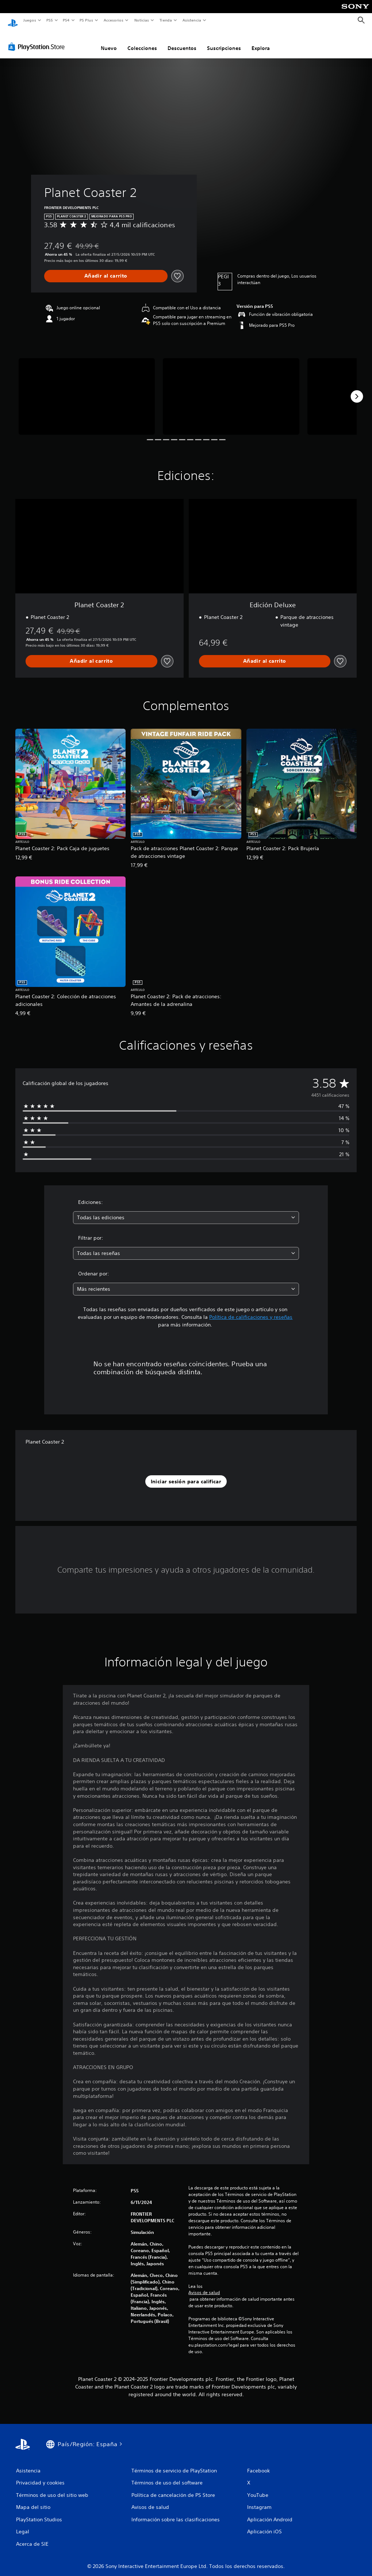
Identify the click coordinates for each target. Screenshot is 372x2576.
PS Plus (86, 20)
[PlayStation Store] (38, 40)
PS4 (66, 20)
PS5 (49, 20)
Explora (261, 41)
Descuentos (182, 41)
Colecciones (142, 41)
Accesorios (113, 20)
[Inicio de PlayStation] (13, 20)
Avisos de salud (204, 2286)
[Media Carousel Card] (87, 389)
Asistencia (191, 20)
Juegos (29, 20)
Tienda (166, 20)
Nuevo (109, 41)
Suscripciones (224, 41)
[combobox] (186, 1210)
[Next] (356, 389)
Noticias (141, 20)
